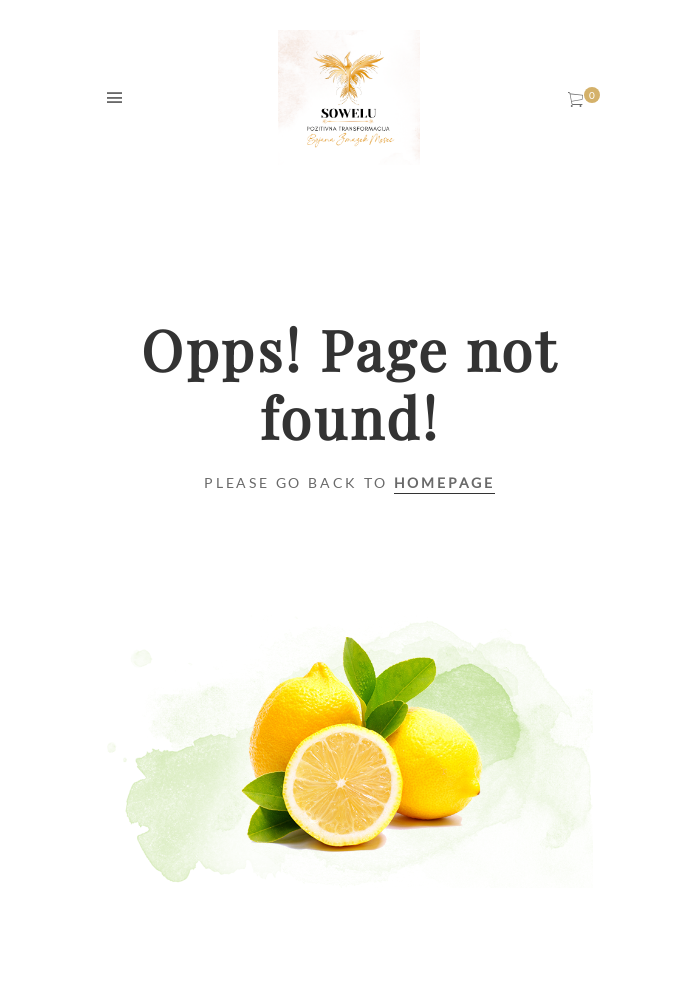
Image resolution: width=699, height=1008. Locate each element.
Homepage (444, 482)
